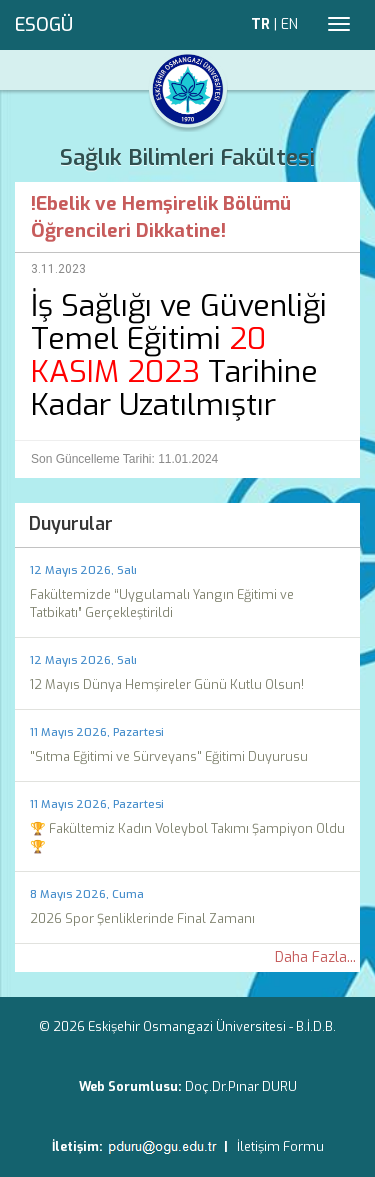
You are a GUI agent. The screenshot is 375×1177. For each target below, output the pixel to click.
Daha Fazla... (315, 957)
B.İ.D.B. (316, 1026)
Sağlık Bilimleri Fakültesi (187, 157)
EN (289, 24)
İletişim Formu (280, 1146)
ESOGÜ (44, 25)
